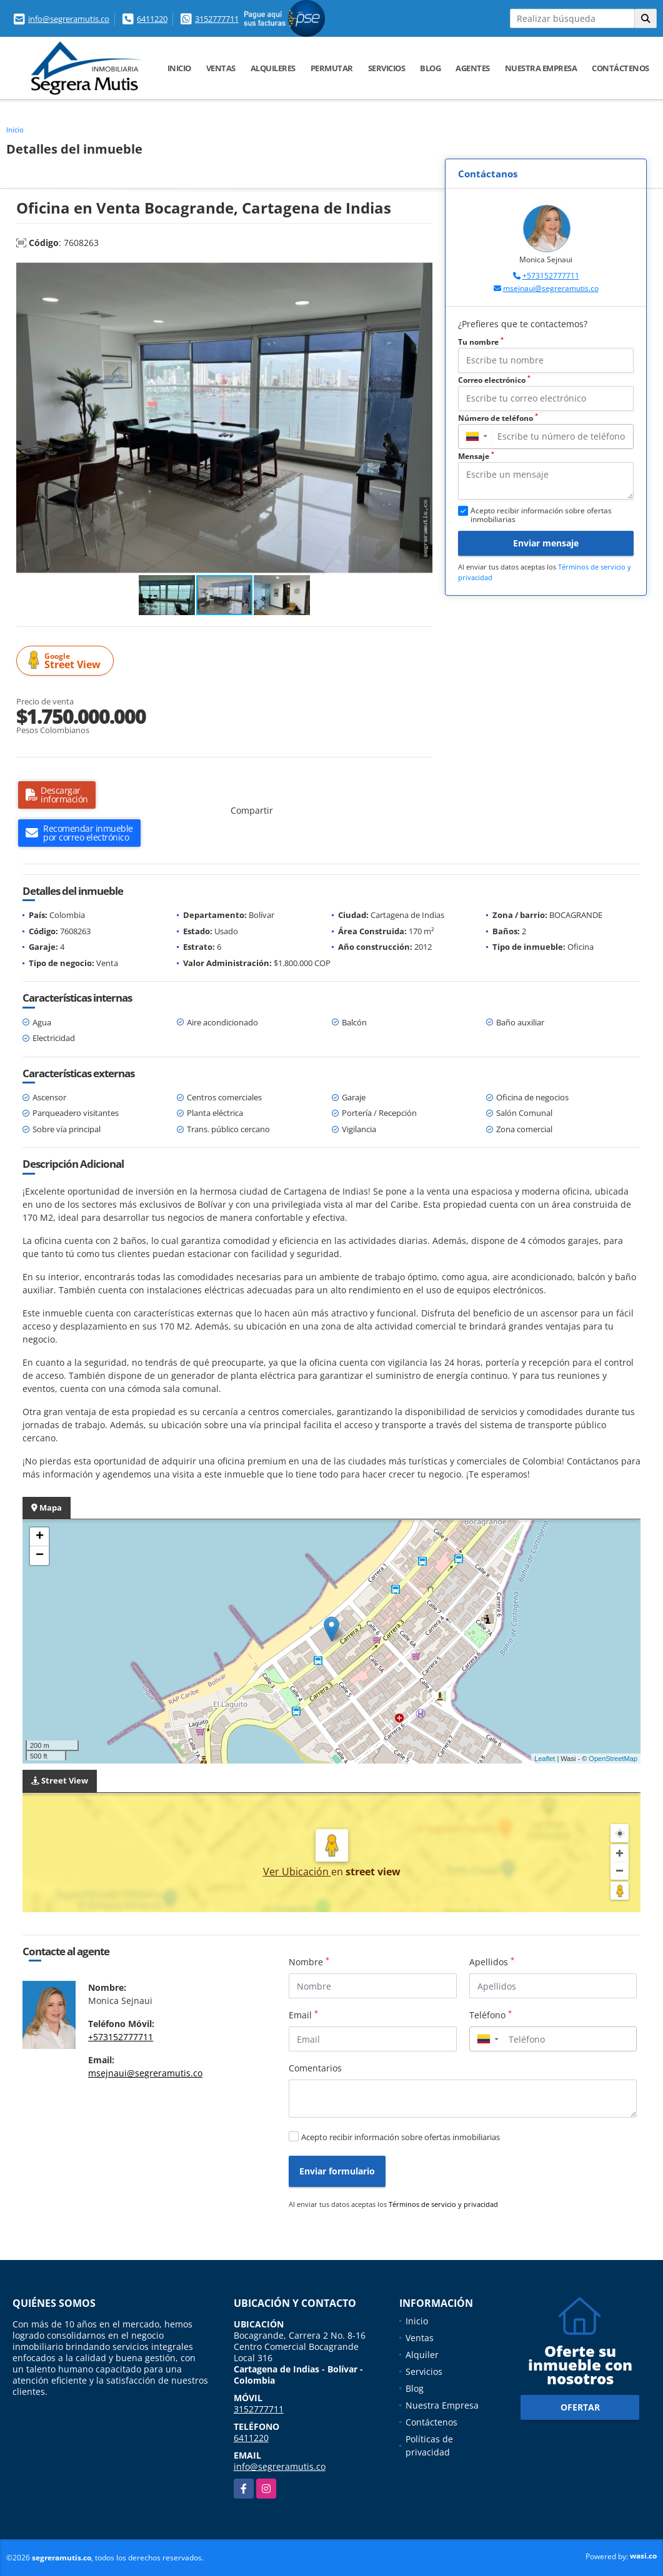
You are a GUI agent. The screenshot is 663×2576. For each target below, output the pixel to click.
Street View (67, 661)
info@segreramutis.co (68, 18)
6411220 (152, 18)
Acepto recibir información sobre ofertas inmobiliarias (400, 2137)
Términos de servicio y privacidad (443, 2204)
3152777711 (217, 18)
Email (303, 2014)
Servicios (387, 68)
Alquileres (273, 68)
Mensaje (476, 456)
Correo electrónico (494, 380)
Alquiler (422, 2355)
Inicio (179, 68)
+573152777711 (550, 275)
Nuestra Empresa (541, 68)
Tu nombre (481, 342)
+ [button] (40, 1536)
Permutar (332, 68)
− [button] (40, 1555)
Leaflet (544, 1758)
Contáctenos (620, 68)
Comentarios (315, 2068)
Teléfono (490, 2014)
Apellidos (491, 1961)
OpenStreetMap (613, 1758)
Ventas (221, 68)
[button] (421, 273)
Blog (430, 68)
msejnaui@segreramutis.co (551, 288)
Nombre (309, 1961)
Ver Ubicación (297, 1871)
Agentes (473, 68)
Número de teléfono (498, 418)
